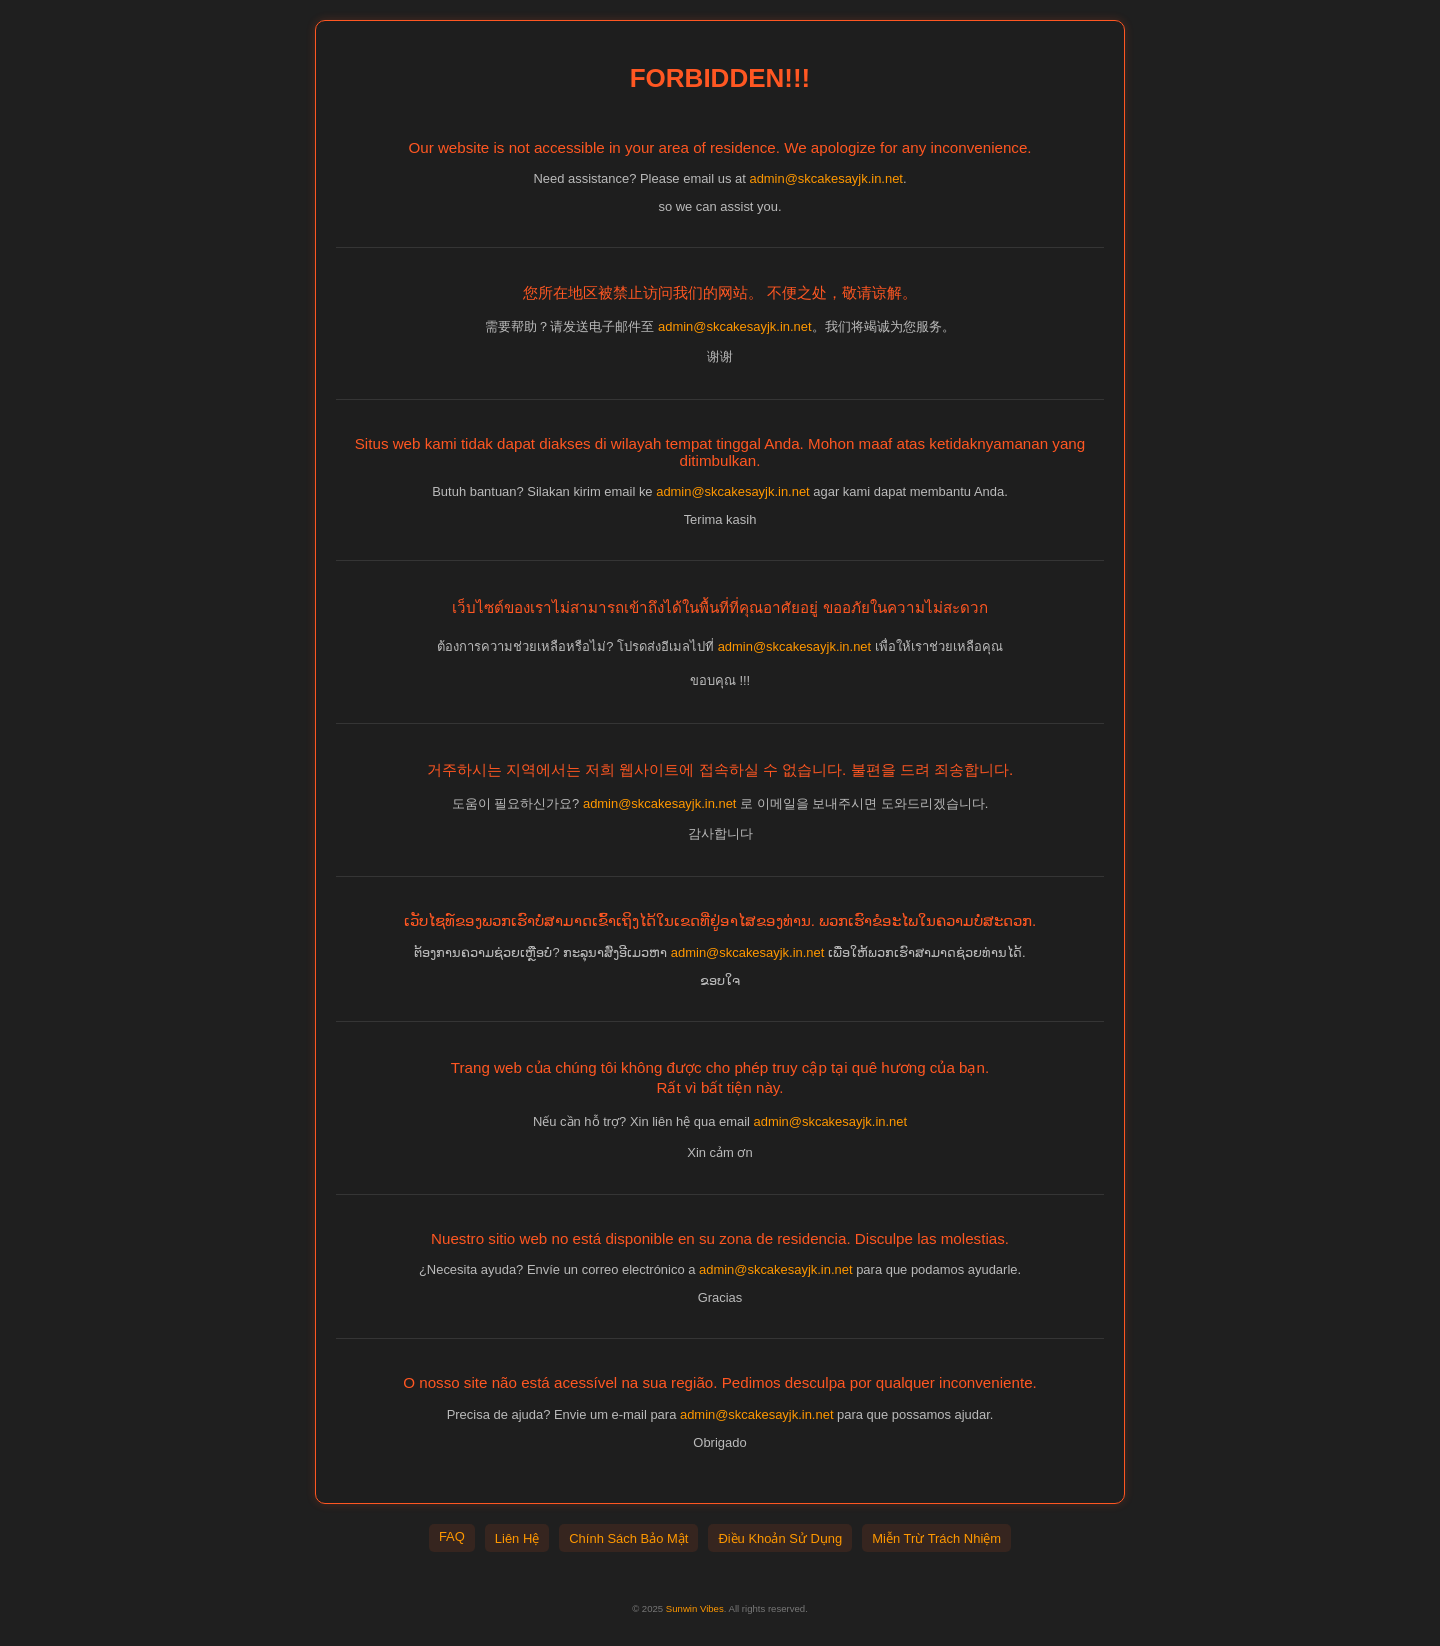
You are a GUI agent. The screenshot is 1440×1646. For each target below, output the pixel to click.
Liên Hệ (517, 1538)
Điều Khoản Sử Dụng (780, 1538)
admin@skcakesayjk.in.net (826, 178)
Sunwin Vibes (695, 1608)
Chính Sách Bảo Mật (628, 1538)
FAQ (452, 1536)
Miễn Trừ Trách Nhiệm (936, 1538)
